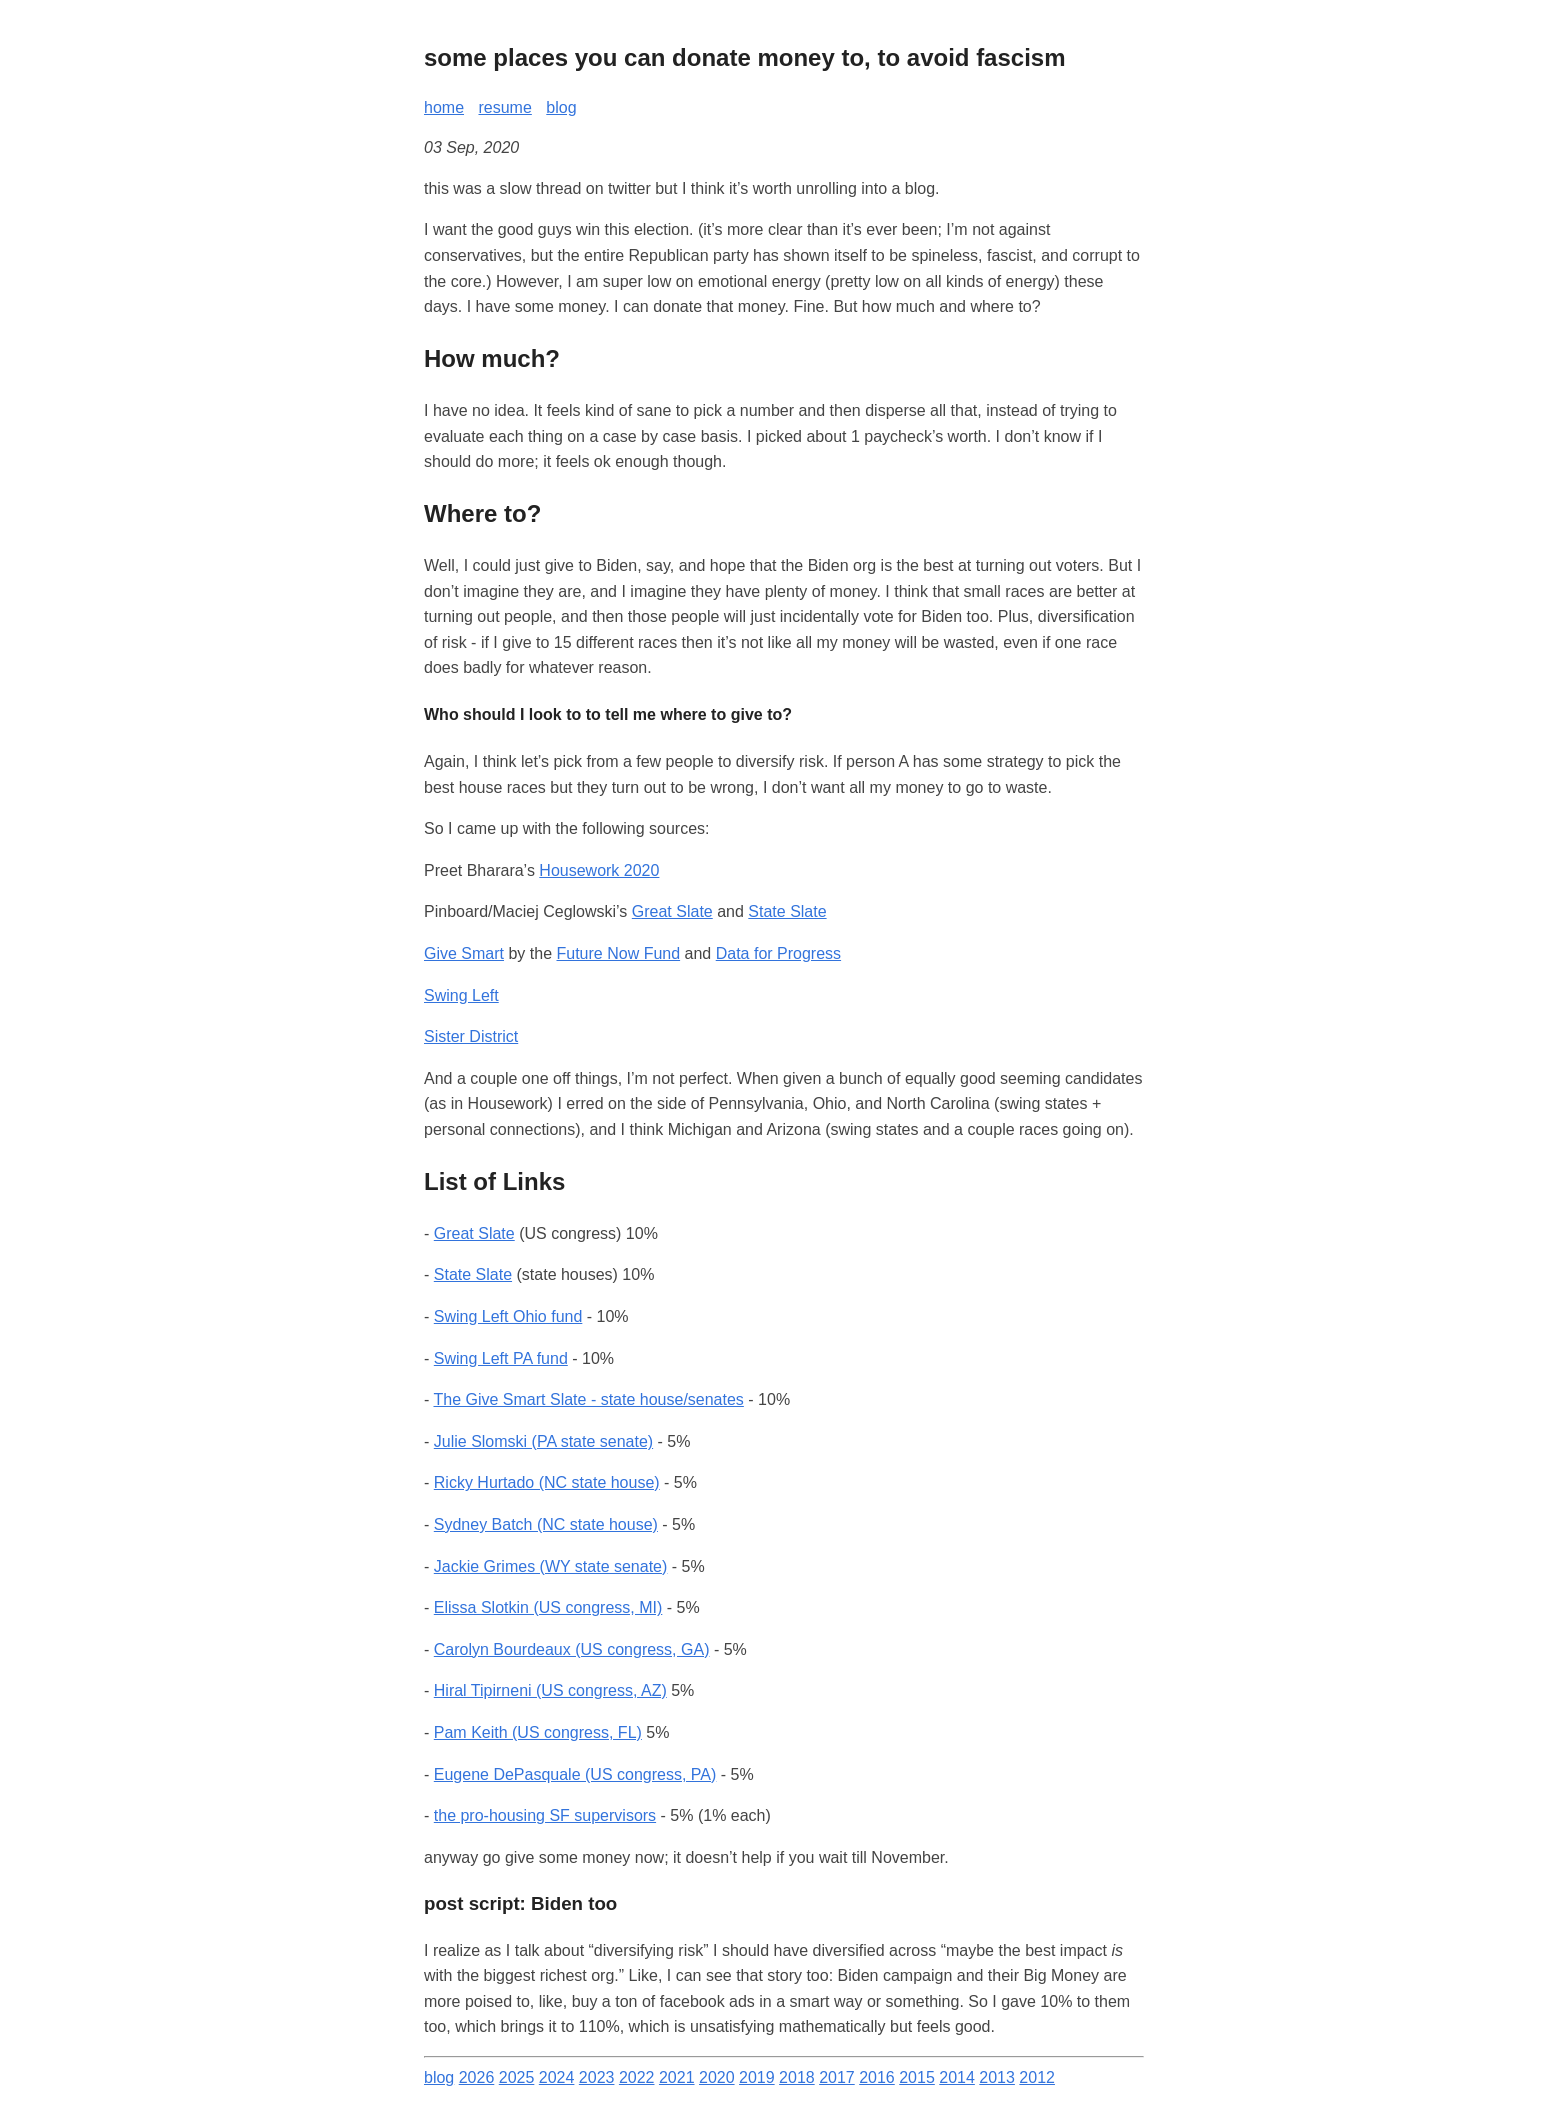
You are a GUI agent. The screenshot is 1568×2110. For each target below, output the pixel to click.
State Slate (787, 911)
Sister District (471, 1036)
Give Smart (464, 953)
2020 (717, 2077)
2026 (477, 2077)
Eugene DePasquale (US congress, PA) (575, 1774)
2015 (917, 2077)
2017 (837, 2077)
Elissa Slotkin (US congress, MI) (548, 1607)
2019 (757, 2077)
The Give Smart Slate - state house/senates (588, 1399)
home (444, 107)
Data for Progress (778, 953)
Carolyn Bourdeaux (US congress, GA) (572, 1649)
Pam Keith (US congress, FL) (538, 1732)
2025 (517, 2077)
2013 (997, 2077)
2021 (677, 2077)
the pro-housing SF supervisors (545, 1815)
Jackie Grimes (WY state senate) (551, 1566)
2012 (1037, 2077)
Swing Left (461, 995)
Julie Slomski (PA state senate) (543, 1441)
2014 (957, 2077)
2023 (597, 2077)
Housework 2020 (599, 870)
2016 (877, 2077)
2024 (557, 2077)
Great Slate (672, 911)
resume (504, 107)
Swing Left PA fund (501, 1358)
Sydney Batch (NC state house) (546, 1524)
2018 (797, 2077)
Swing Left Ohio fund (508, 1316)
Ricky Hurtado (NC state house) (547, 1482)
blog (561, 107)
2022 (637, 2077)
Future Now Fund (619, 953)
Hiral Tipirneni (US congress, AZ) (550, 1690)
